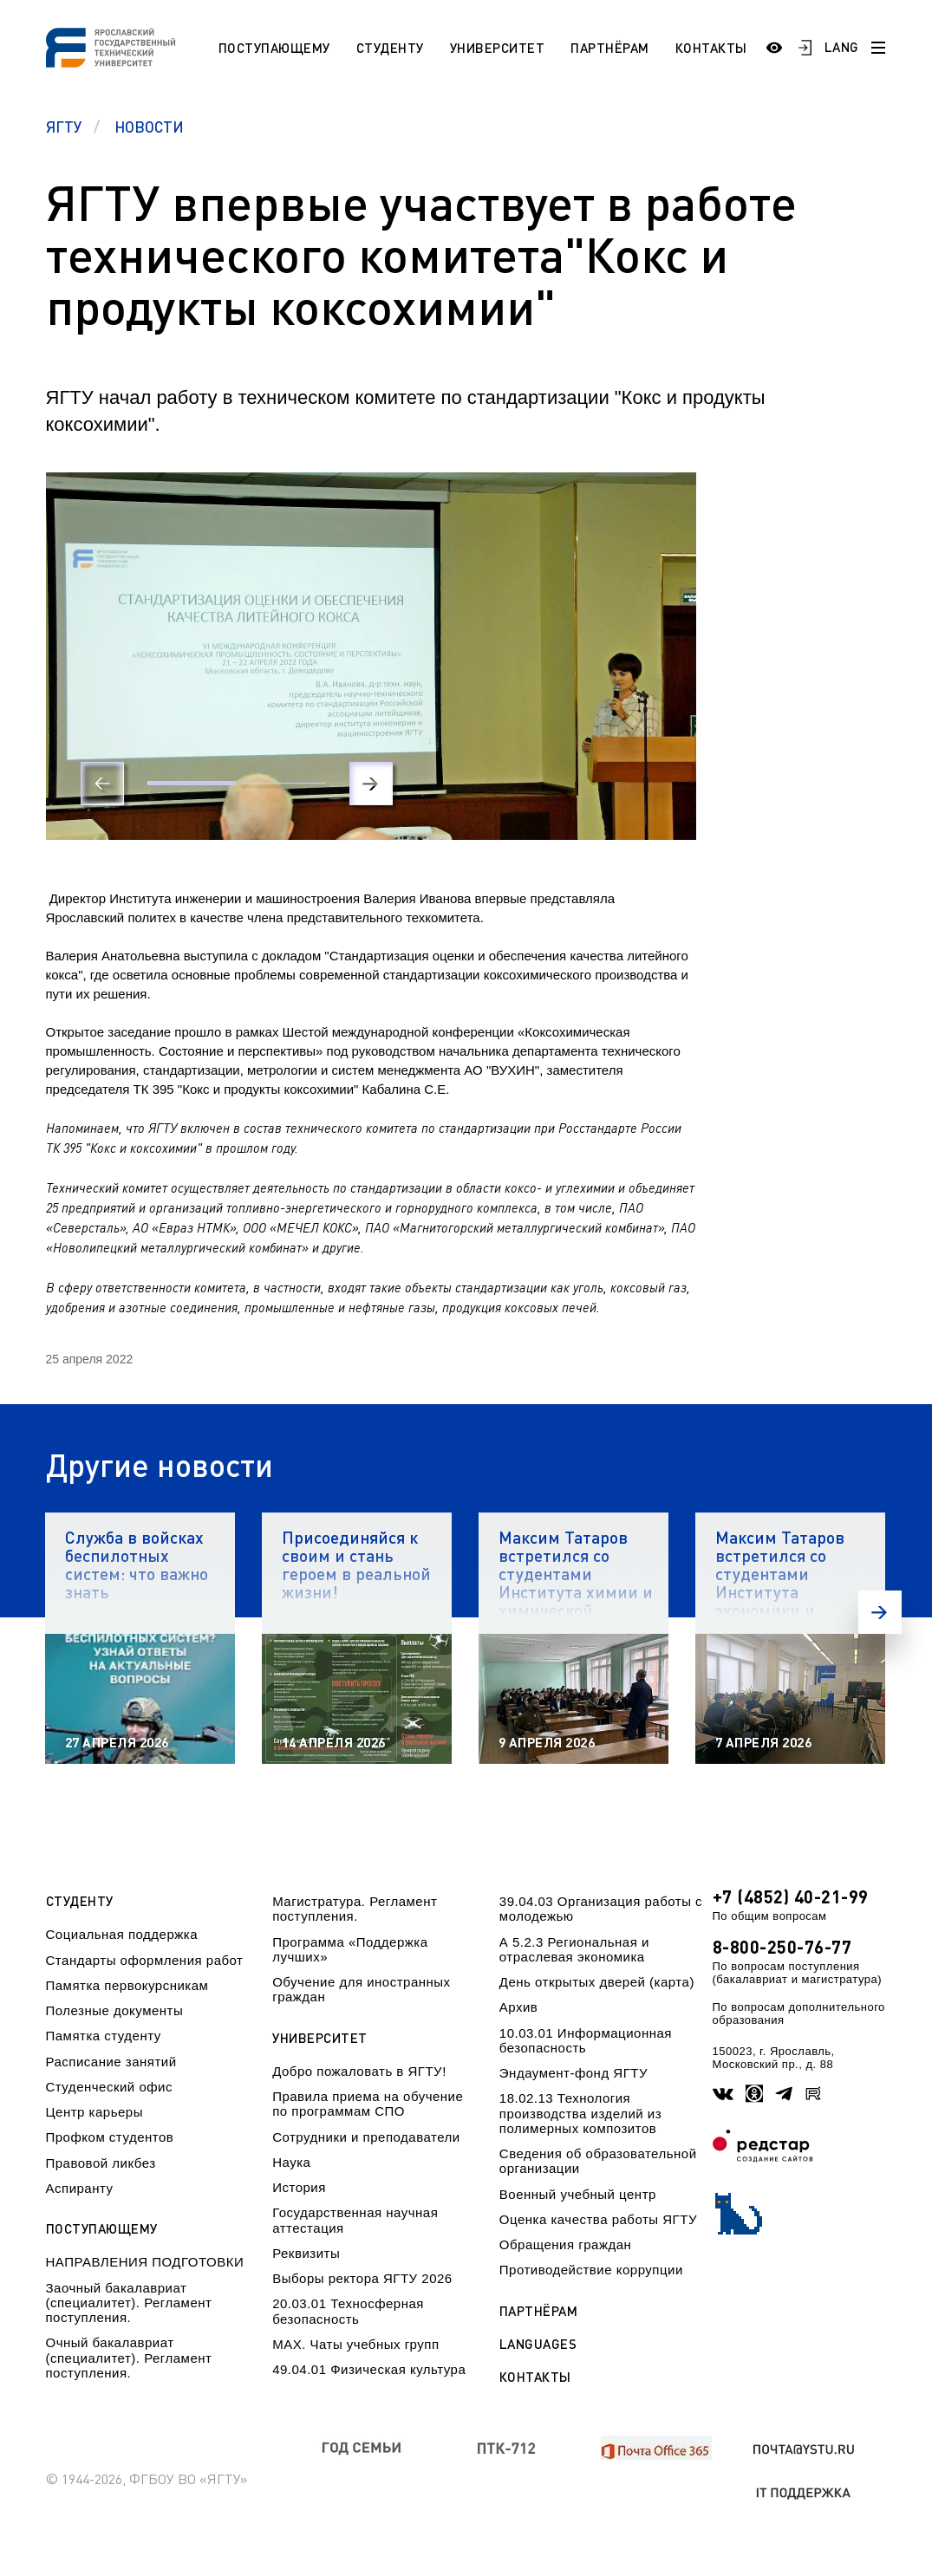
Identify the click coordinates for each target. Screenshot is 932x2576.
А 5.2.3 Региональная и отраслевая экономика (574, 1949)
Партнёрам (609, 47)
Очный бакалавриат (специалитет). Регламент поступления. (129, 2357)
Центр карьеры (94, 2111)
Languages (538, 2344)
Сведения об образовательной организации (598, 2161)
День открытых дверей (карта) (596, 1981)
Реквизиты (306, 2253)
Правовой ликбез (101, 2163)
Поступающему (274, 47)
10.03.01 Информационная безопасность (585, 2040)
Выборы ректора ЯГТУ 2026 (362, 2278)
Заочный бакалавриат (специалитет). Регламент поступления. (129, 2303)
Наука (291, 2162)
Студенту (390, 47)
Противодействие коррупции (591, 2269)
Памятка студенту (103, 2035)
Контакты (711, 47)
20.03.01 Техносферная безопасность (348, 2311)
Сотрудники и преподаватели (366, 2137)
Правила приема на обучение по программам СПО (367, 2103)
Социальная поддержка (122, 1934)
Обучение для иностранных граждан (361, 1989)
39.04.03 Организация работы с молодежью (600, 1908)
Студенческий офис (109, 2086)
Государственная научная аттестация (355, 2219)
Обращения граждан (565, 2244)
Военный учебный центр (577, 2194)
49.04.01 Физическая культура (369, 2369)
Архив (518, 2007)
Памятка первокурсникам (127, 1985)
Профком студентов (110, 2137)
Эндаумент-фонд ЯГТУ (573, 2072)
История (299, 2187)
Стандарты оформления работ (145, 1960)
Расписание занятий (111, 2061)
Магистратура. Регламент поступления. (354, 1908)
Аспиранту (80, 2188)
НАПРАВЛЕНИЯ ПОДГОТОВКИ (145, 2261)
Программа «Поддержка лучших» (349, 1949)
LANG (841, 47)
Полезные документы (115, 2010)
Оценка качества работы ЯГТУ (598, 2219)
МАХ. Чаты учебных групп (355, 2344)
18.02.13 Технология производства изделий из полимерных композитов (580, 2113)
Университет (497, 47)
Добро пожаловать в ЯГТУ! (359, 2071)
